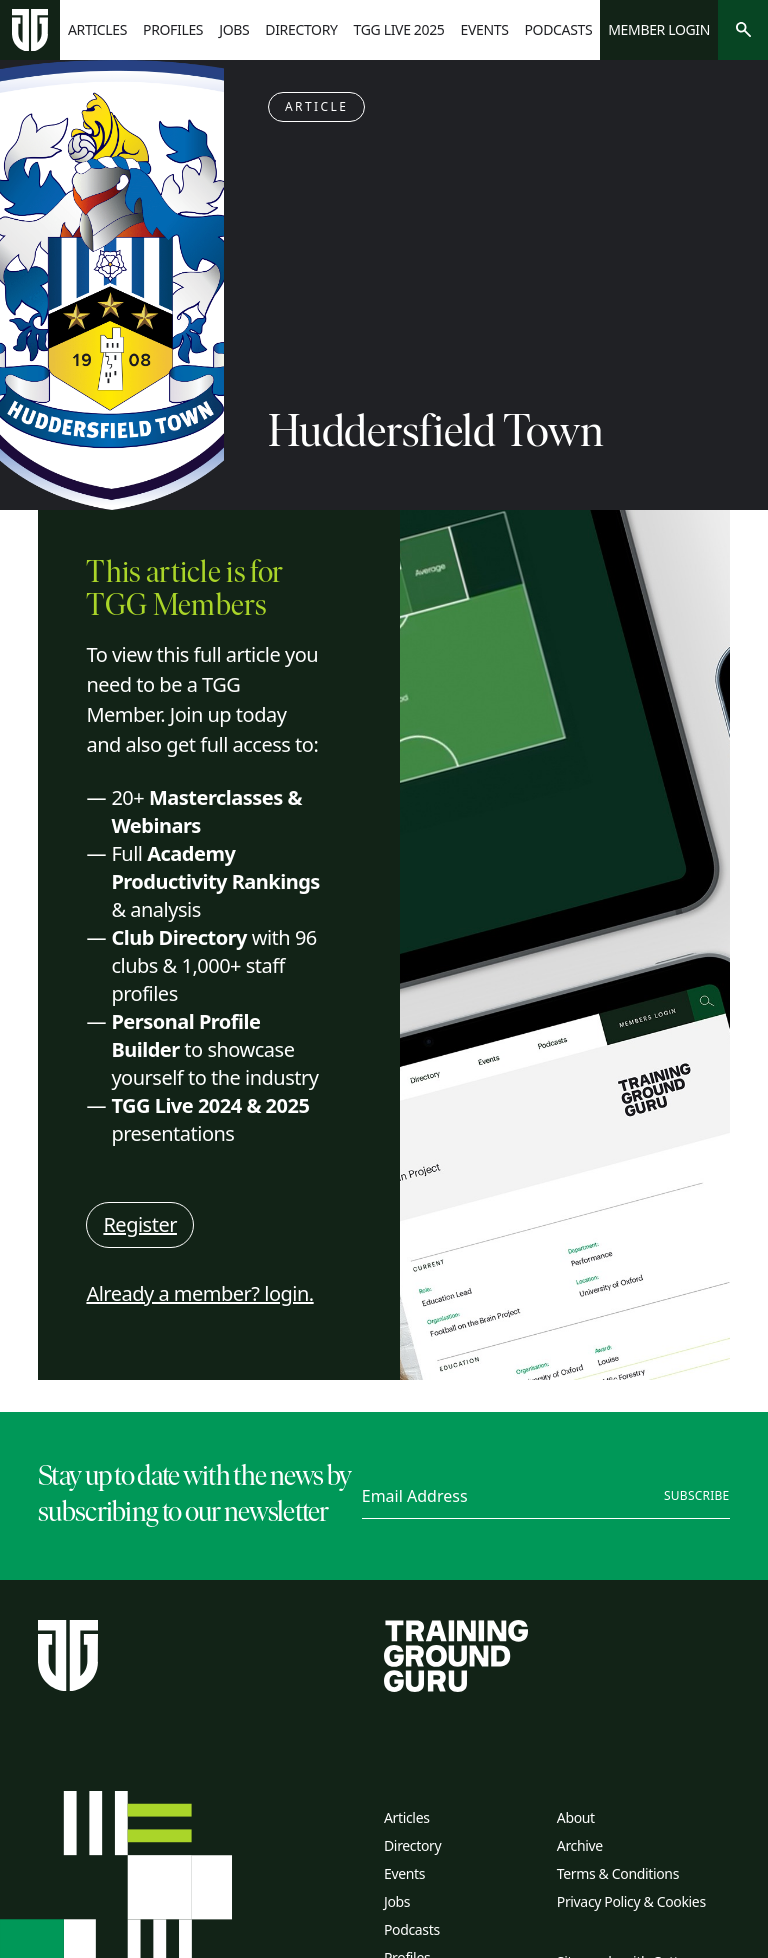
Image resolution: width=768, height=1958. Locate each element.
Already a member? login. (199, 1293)
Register (140, 1224)
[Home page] (30, 30)
